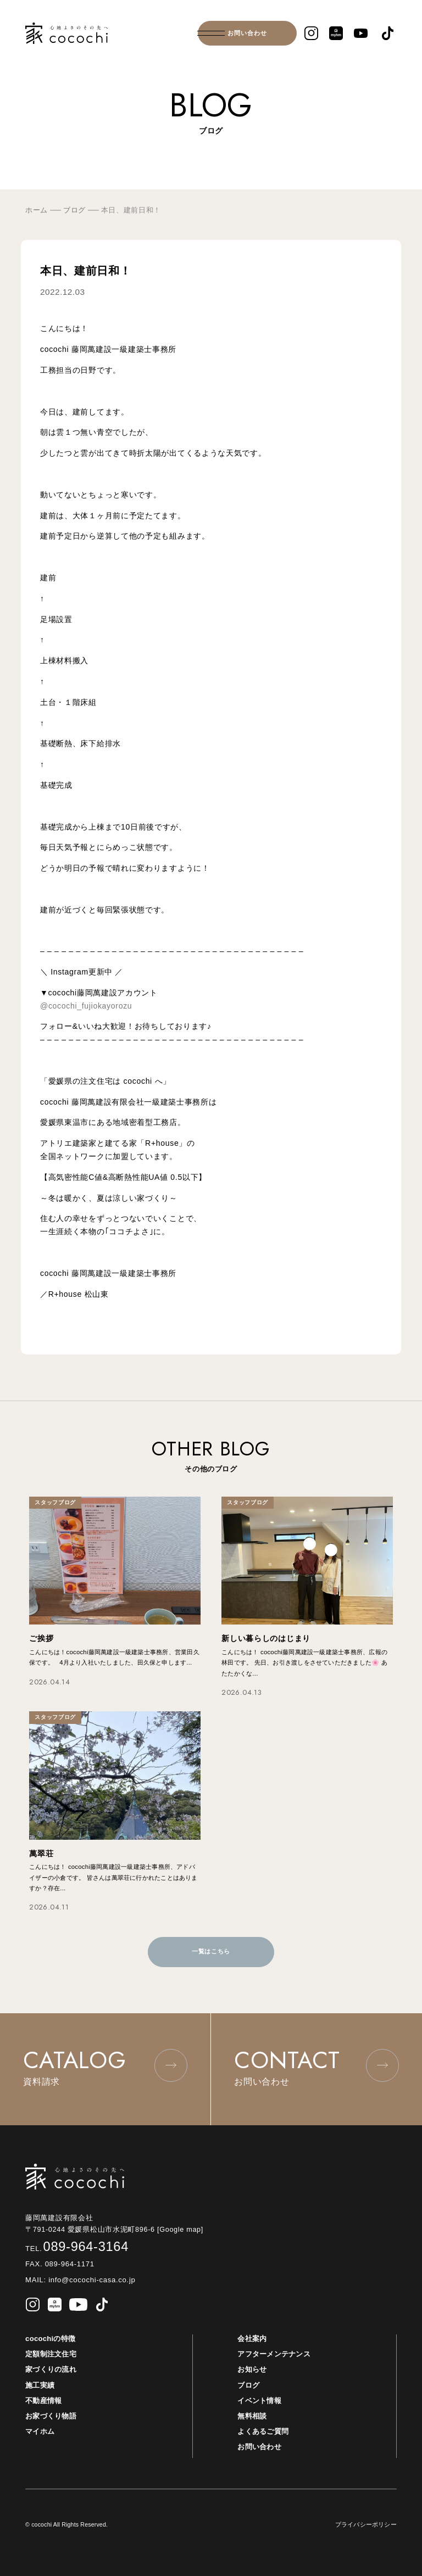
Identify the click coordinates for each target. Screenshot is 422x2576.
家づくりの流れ (50, 2369)
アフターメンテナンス (273, 2354)
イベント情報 (259, 2400)
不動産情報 (43, 2400)
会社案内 (251, 2338)
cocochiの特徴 (50, 2338)
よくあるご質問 (262, 2431)
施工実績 (39, 2385)
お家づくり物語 (50, 2416)
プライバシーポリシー (366, 2524)
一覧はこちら (211, 1951)
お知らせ (251, 2369)
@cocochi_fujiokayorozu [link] (86, 1005)
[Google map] (184, 2229)
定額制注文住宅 (50, 2354)
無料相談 (251, 2416)
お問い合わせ (247, 33)
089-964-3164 (77, 2246)
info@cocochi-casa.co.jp (91, 2280)
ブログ (248, 2385)
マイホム (39, 2431)
